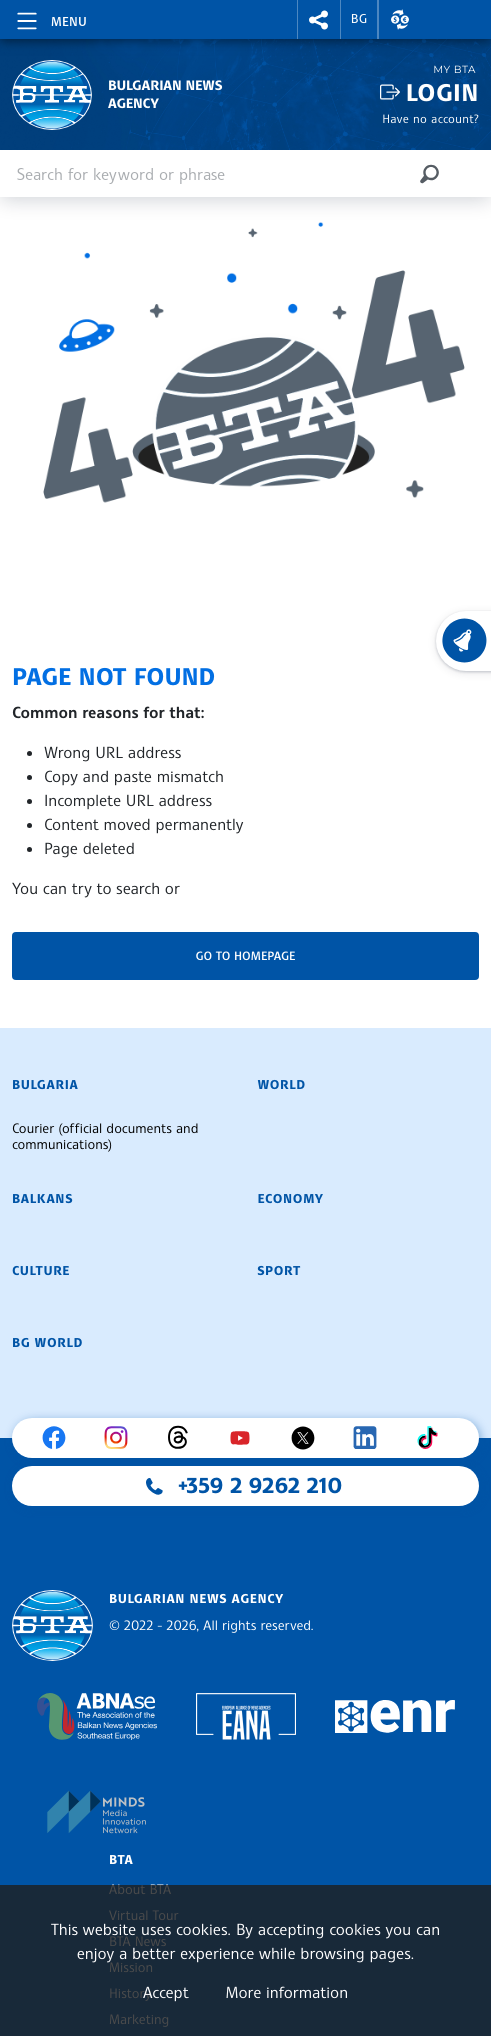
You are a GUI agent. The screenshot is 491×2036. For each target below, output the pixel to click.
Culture (41, 1271)
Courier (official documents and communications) (105, 1137)
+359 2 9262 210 (260, 1486)
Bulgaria (45, 1085)
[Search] (429, 173)
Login (442, 92)
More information (286, 1992)
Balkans (42, 1199)
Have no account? (430, 118)
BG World (47, 1343)
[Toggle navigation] (50, 18)
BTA (121, 1860)
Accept (166, 1992)
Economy (291, 1199)
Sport (279, 1271)
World (282, 1085)
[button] (319, 19)
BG (359, 19)
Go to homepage (246, 955)
